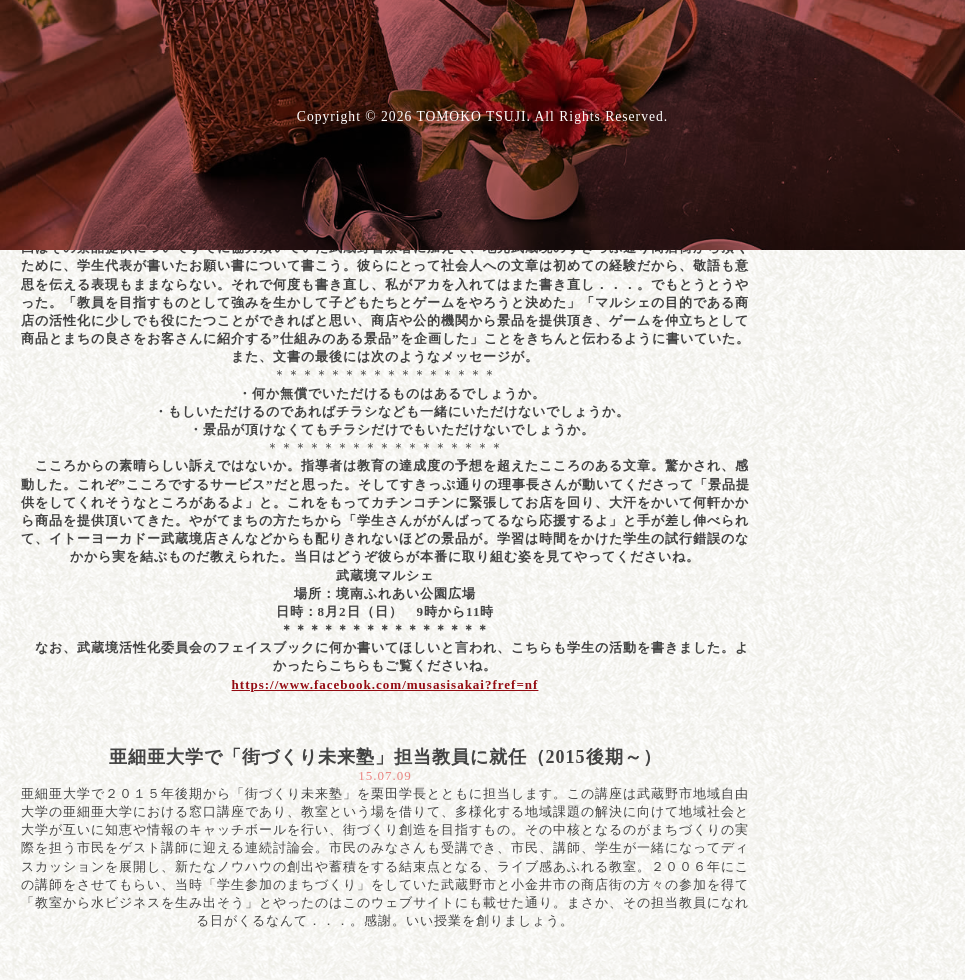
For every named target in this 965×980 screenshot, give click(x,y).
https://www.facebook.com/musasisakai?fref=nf (385, 684)
